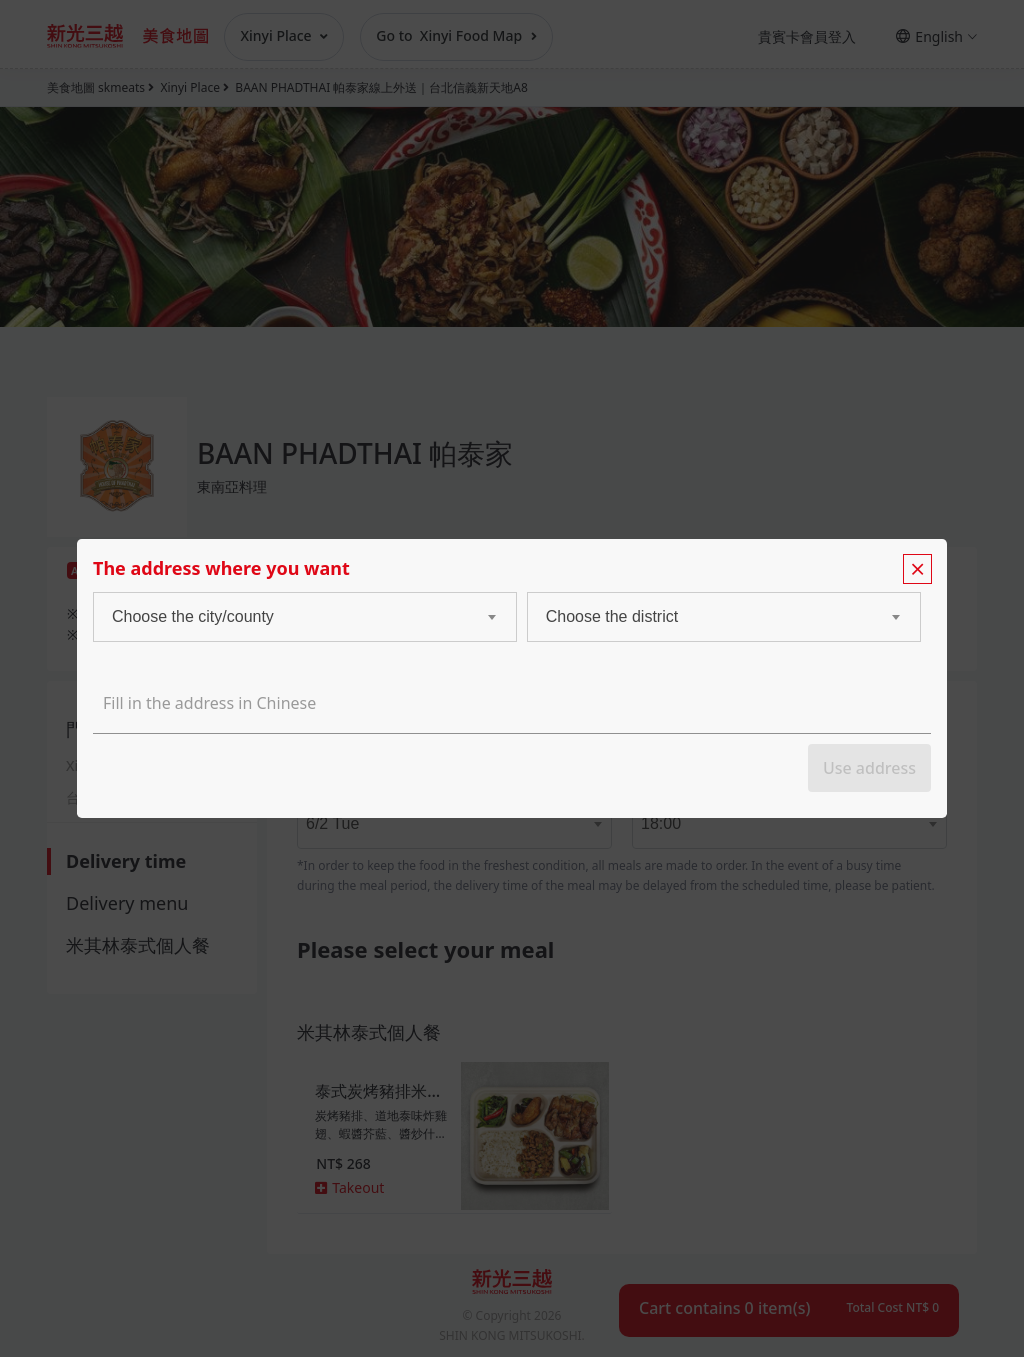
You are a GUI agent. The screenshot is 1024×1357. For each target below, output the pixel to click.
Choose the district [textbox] (612, 616)
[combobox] (285, 617)
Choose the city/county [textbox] (193, 616)
